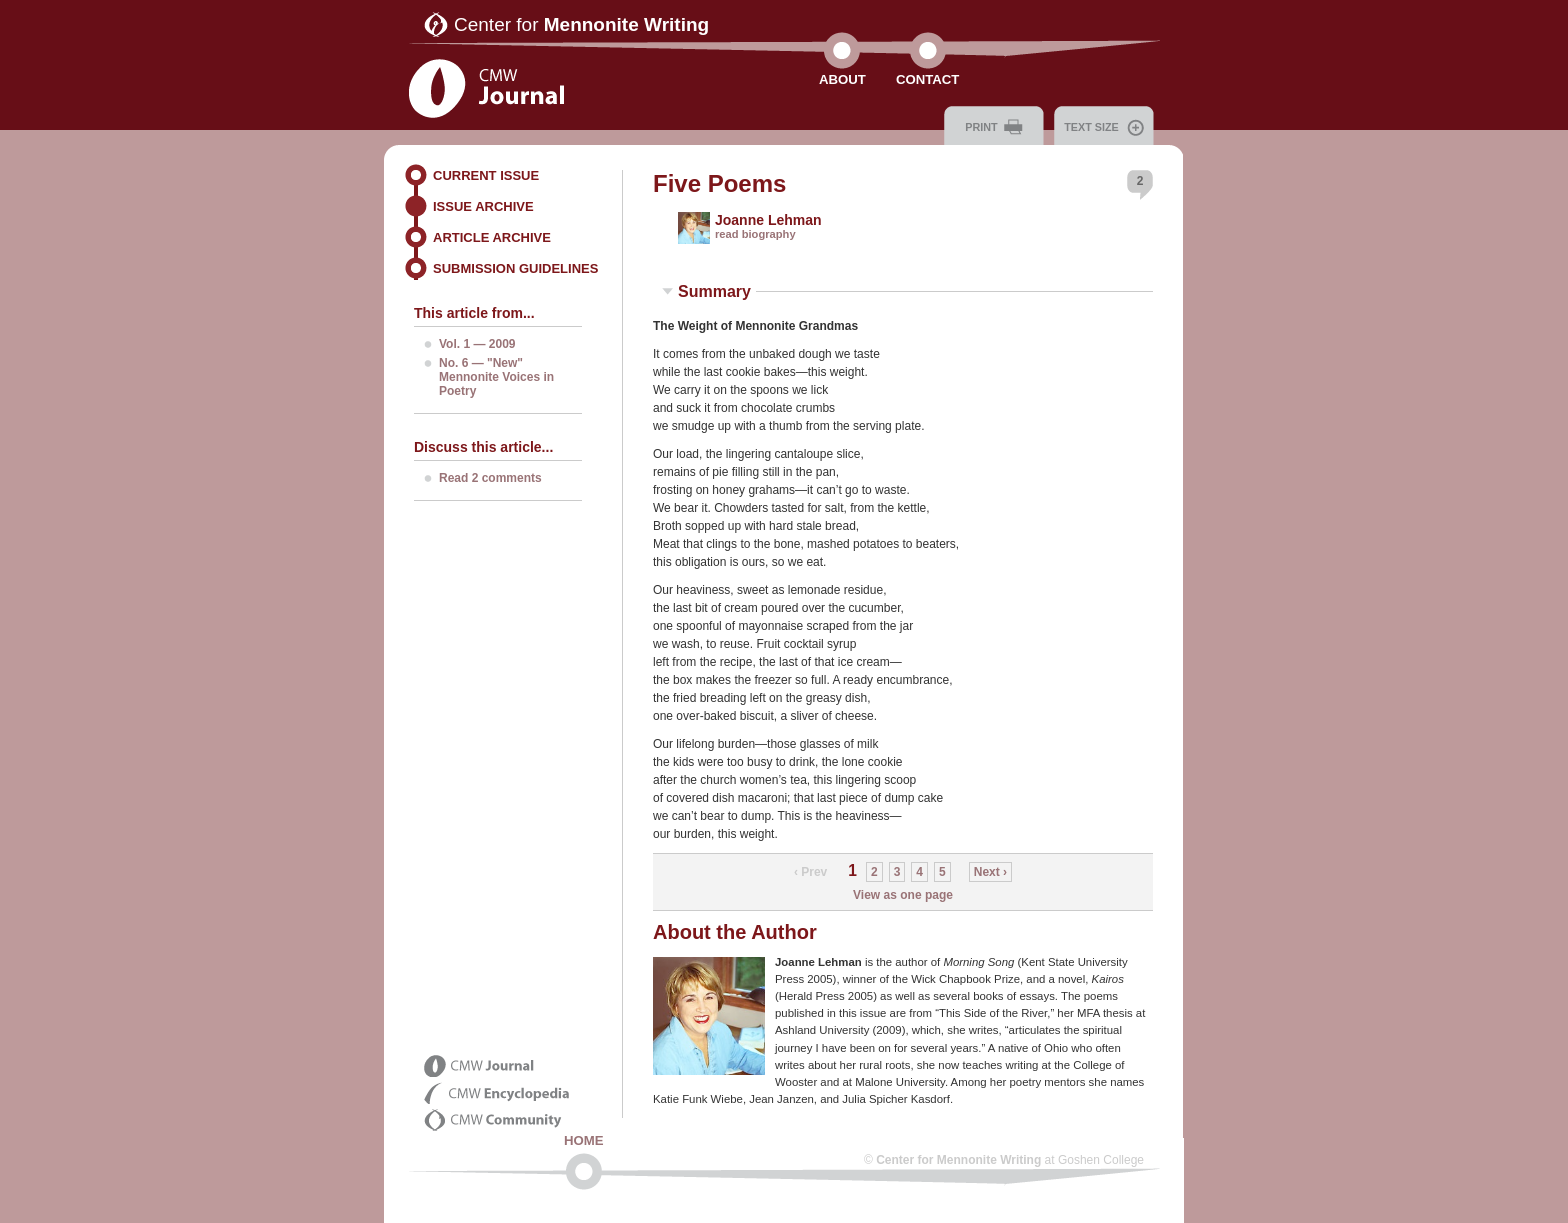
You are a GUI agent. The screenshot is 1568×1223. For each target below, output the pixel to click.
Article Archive (492, 237)
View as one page (903, 895)
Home (584, 1140)
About (842, 79)
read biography (755, 234)
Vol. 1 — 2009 (477, 344)
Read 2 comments (490, 478)
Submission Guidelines (515, 268)
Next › (990, 872)
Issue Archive (483, 206)
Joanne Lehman (768, 220)
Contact (927, 79)
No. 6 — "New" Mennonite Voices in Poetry (496, 377)
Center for (581, 24)
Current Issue (486, 175)
